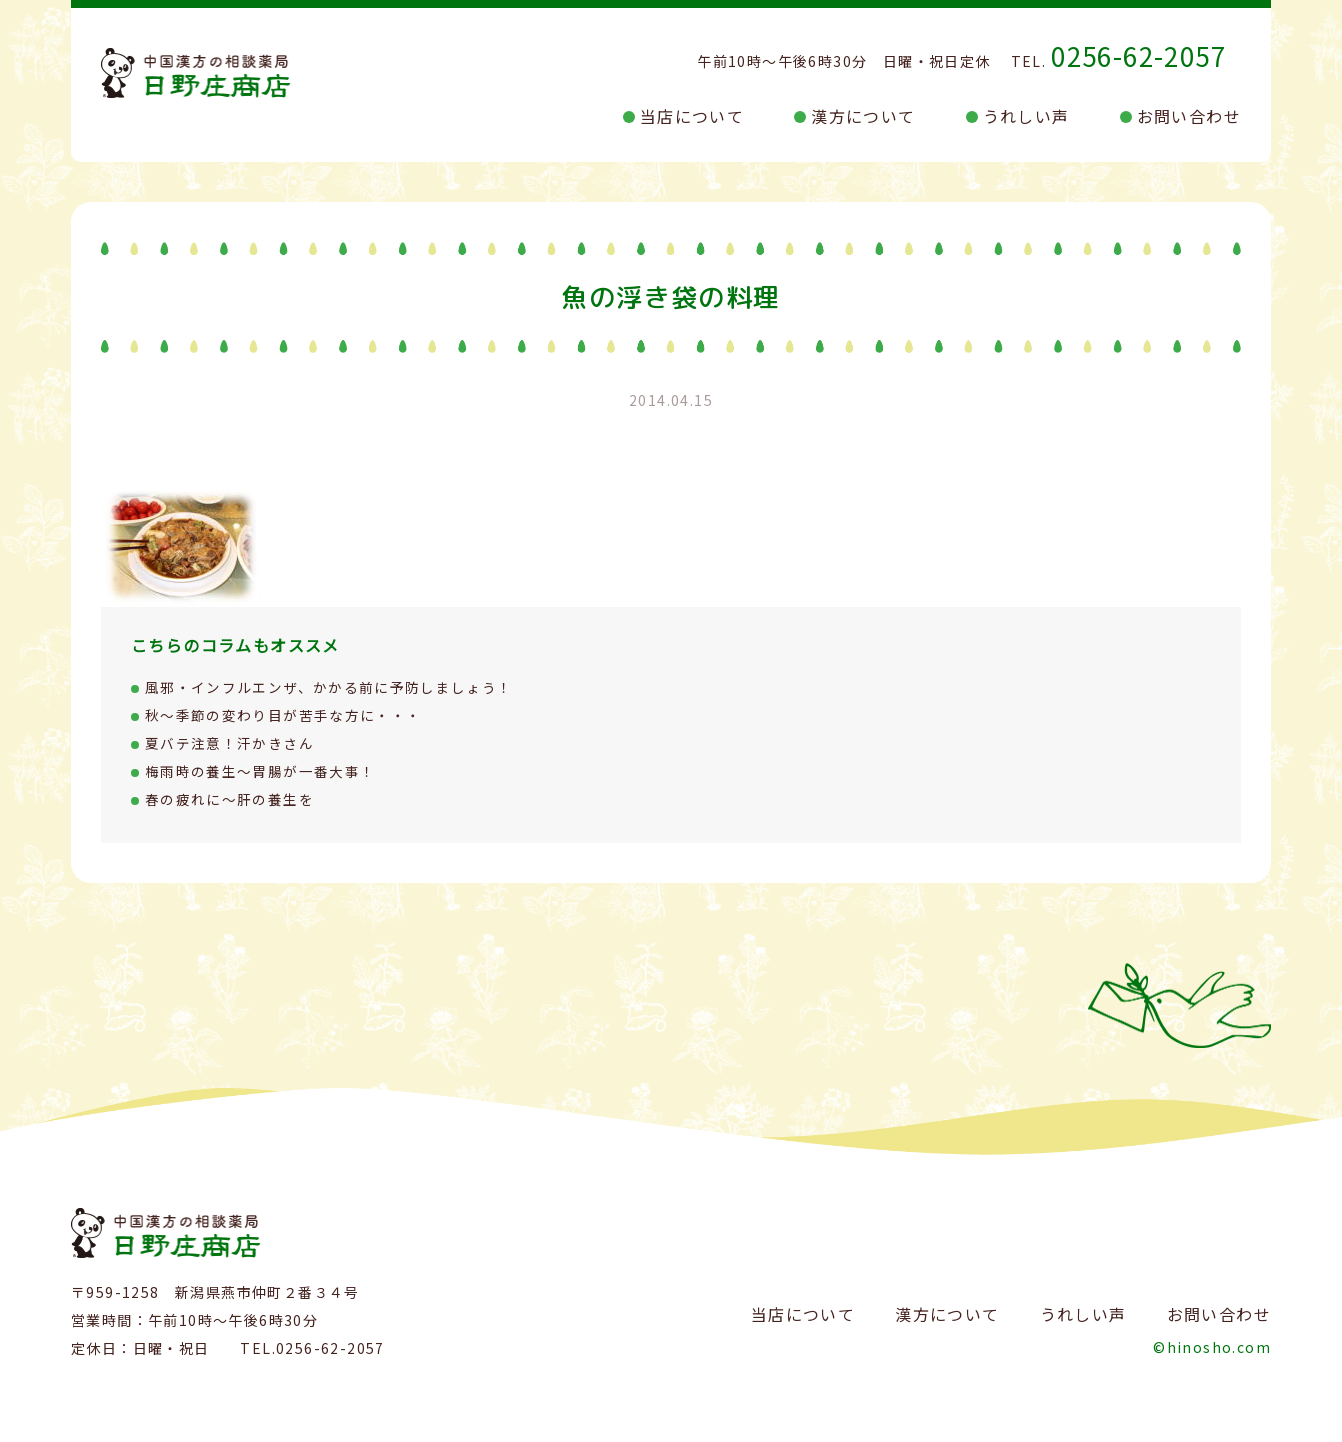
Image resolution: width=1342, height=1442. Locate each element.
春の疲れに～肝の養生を (229, 799)
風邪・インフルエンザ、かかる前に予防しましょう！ (329, 687)
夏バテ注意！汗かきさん (229, 743)
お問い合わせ (1189, 116)
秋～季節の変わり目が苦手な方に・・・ (283, 715)
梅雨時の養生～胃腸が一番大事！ (260, 771)
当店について (692, 116)
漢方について (863, 116)
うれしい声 (1026, 116)
